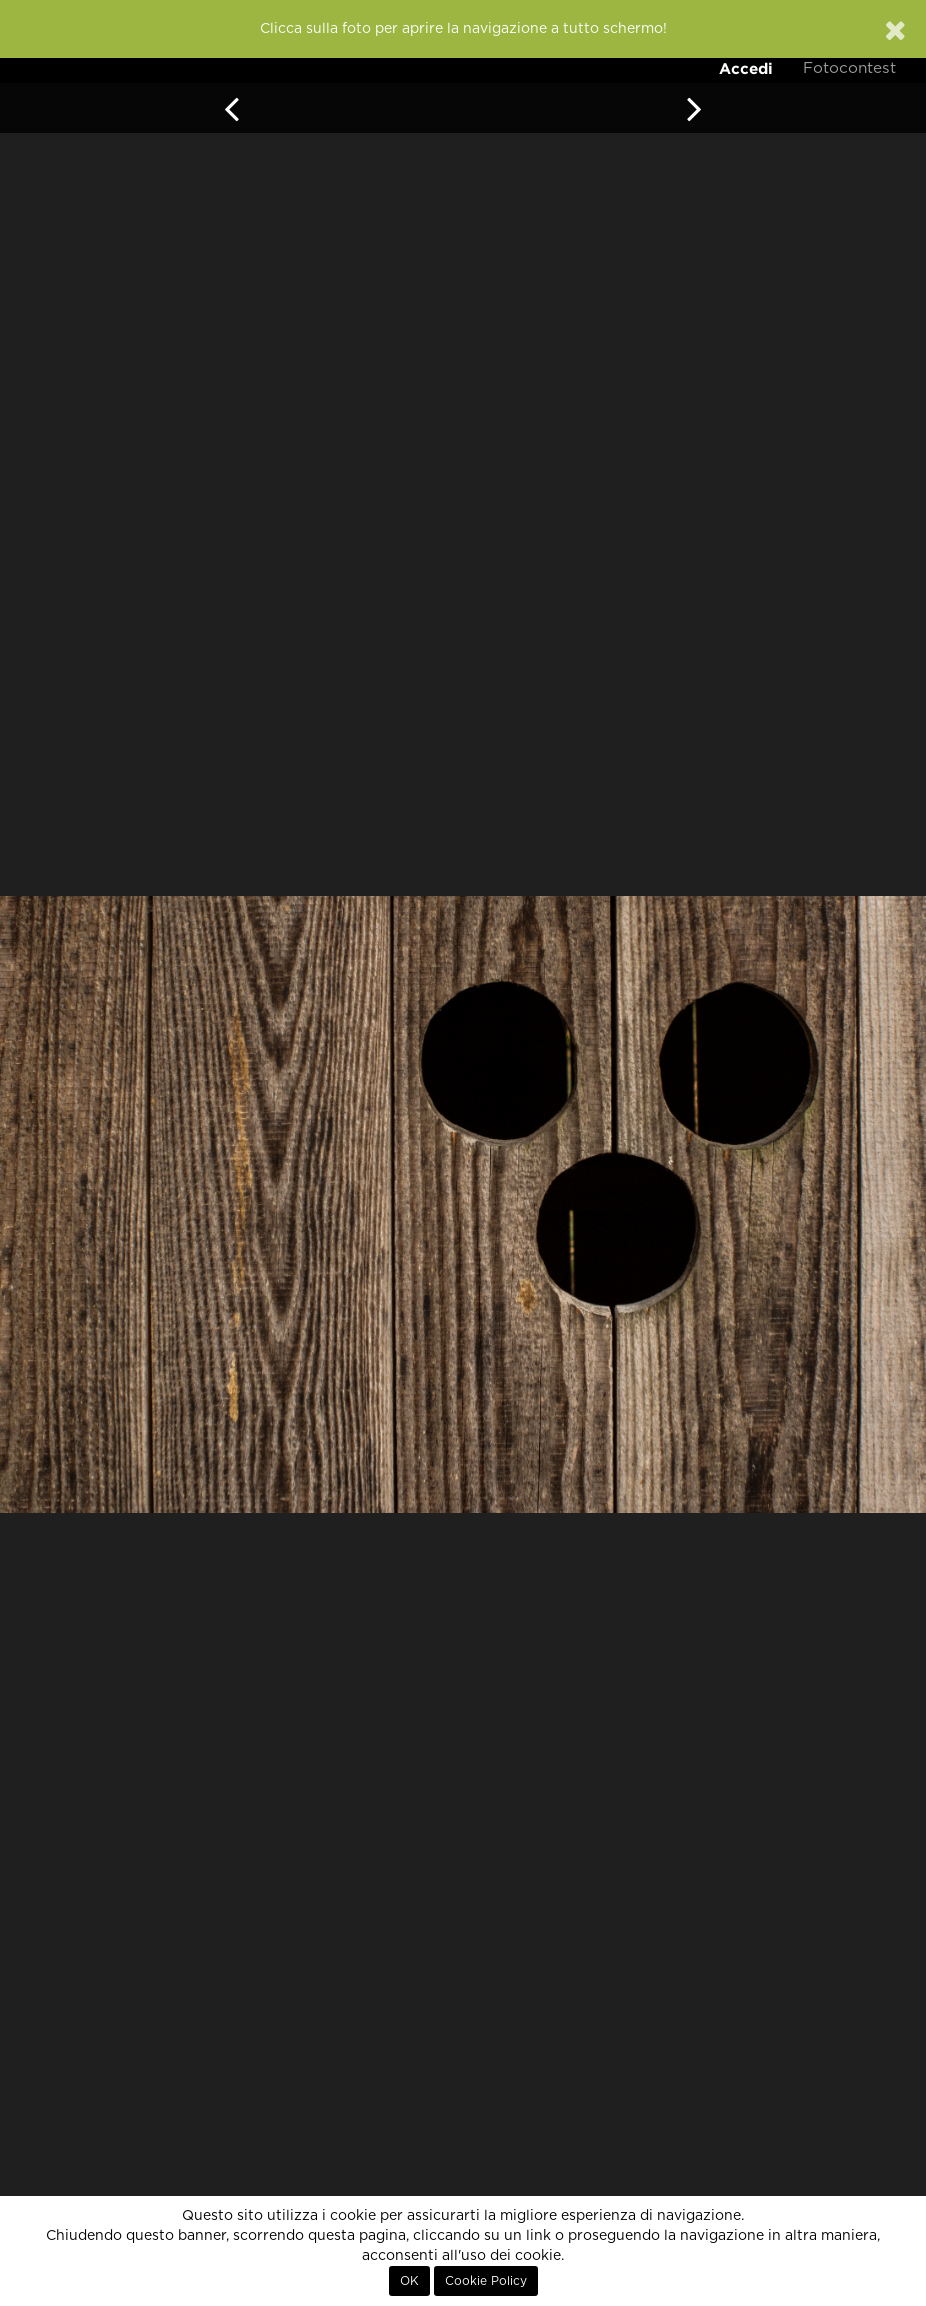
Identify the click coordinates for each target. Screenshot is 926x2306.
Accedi (746, 68)
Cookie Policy (486, 2281)
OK (409, 2281)
